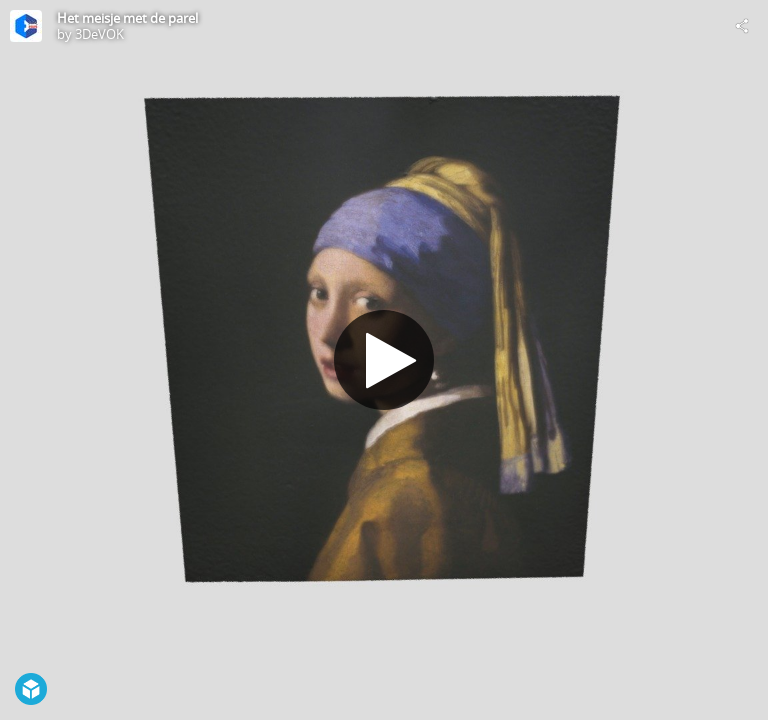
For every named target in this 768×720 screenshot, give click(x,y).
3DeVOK (99, 34)
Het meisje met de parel (127, 18)
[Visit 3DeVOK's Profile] (26, 26)
